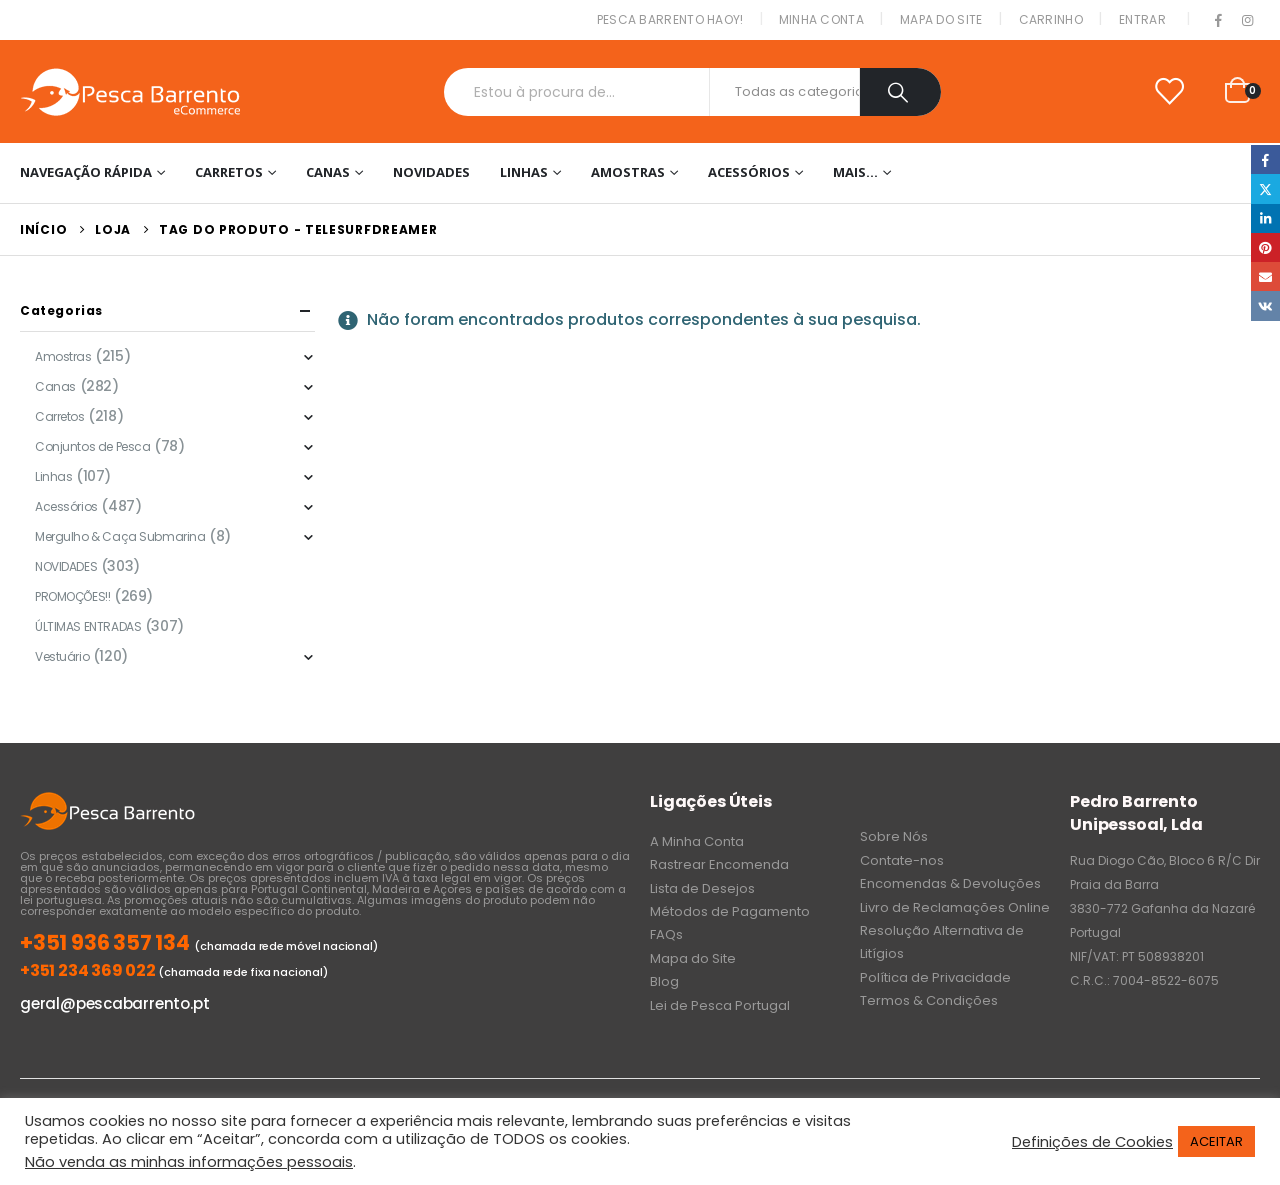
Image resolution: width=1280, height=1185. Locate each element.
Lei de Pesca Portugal (720, 1005)
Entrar (1142, 19)
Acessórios (749, 172)
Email (1265, 276)
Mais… (855, 172)
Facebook (1265, 159)
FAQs (666, 934)
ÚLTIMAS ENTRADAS (88, 626)
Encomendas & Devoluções (950, 883)
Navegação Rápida (86, 172)
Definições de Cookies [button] (1092, 1142)
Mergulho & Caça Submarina (120, 536)
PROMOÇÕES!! (72, 596)
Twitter (1265, 188)
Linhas (524, 172)
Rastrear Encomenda (719, 864)
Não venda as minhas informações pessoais (189, 1162)
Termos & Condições (929, 1000)
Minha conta (821, 19)
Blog (664, 981)
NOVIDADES (431, 172)
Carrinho (1051, 19)
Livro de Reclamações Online (955, 907)
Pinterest (1265, 247)
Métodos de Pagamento (730, 911)
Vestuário (62, 656)
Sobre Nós (894, 836)
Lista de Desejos (702, 888)
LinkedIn (1265, 218)
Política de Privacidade (935, 977)
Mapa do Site (941, 19)
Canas (328, 172)
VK (1265, 305)
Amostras (628, 172)
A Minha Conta (697, 841)
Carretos (229, 172)
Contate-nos (902, 860)
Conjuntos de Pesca (92, 446)
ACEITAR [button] (1216, 1141)
